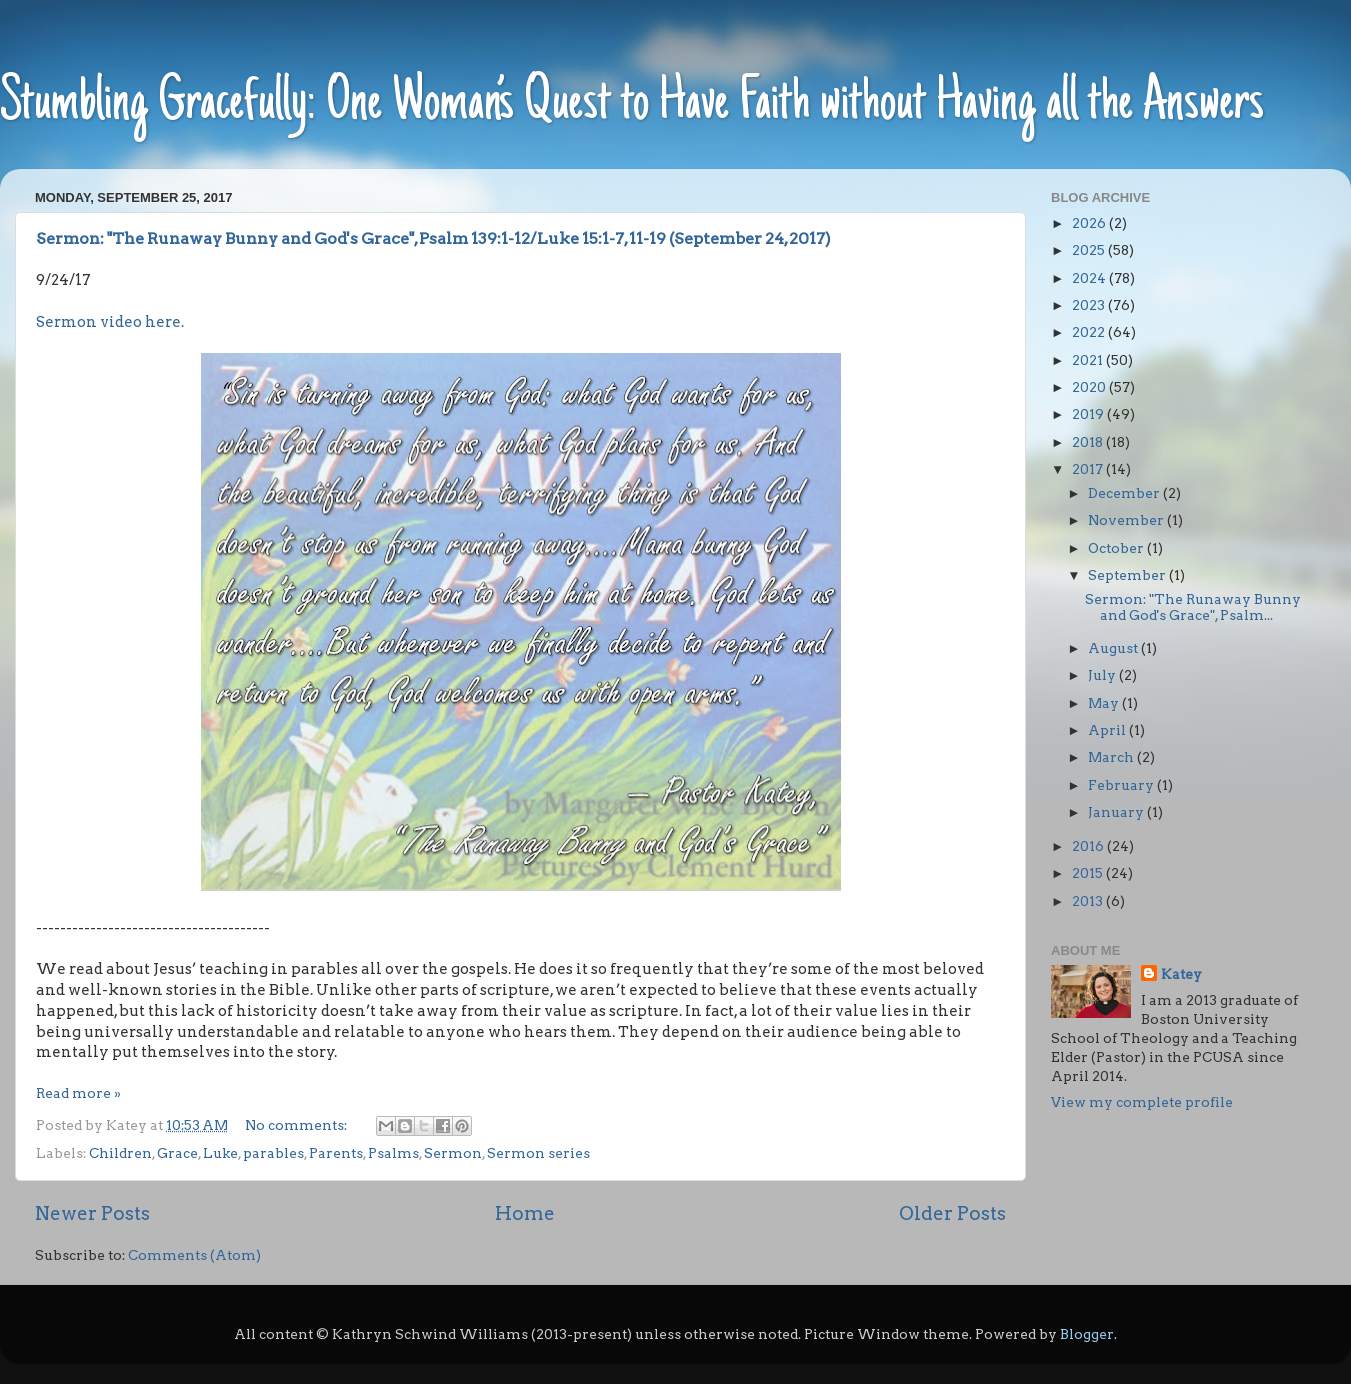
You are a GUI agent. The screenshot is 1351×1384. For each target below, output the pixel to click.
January (1117, 812)
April (1108, 730)
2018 (1089, 442)
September (1128, 575)
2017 (1089, 469)
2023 (1090, 305)
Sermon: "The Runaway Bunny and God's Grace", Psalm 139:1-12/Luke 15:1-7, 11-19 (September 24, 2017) (433, 238)
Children (120, 1153)
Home (525, 1213)
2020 (1090, 387)
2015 (1089, 873)
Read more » (78, 1093)
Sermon (453, 1153)
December (1125, 493)
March (1112, 757)
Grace (177, 1153)
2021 (1089, 360)
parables (273, 1153)
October (1117, 548)
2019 (1089, 414)
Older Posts (952, 1213)
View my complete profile (1142, 1102)
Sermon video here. (110, 322)
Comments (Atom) (194, 1255)
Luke (220, 1153)
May (1105, 703)
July (1103, 675)
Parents (336, 1153)
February (1122, 785)
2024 (1090, 278)
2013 (1089, 901)
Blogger (1087, 1334)
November (1127, 520)
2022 (1090, 332)
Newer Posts (92, 1213)
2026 (1090, 223)
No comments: (297, 1125)
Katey (1181, 974)
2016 (1089, 846)
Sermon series (538, 1153)
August (1114, 648)
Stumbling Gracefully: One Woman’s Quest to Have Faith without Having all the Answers (632, 104)
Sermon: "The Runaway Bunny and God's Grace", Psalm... (1193, 607)
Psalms (393, 1153)
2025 (1090, 250)
